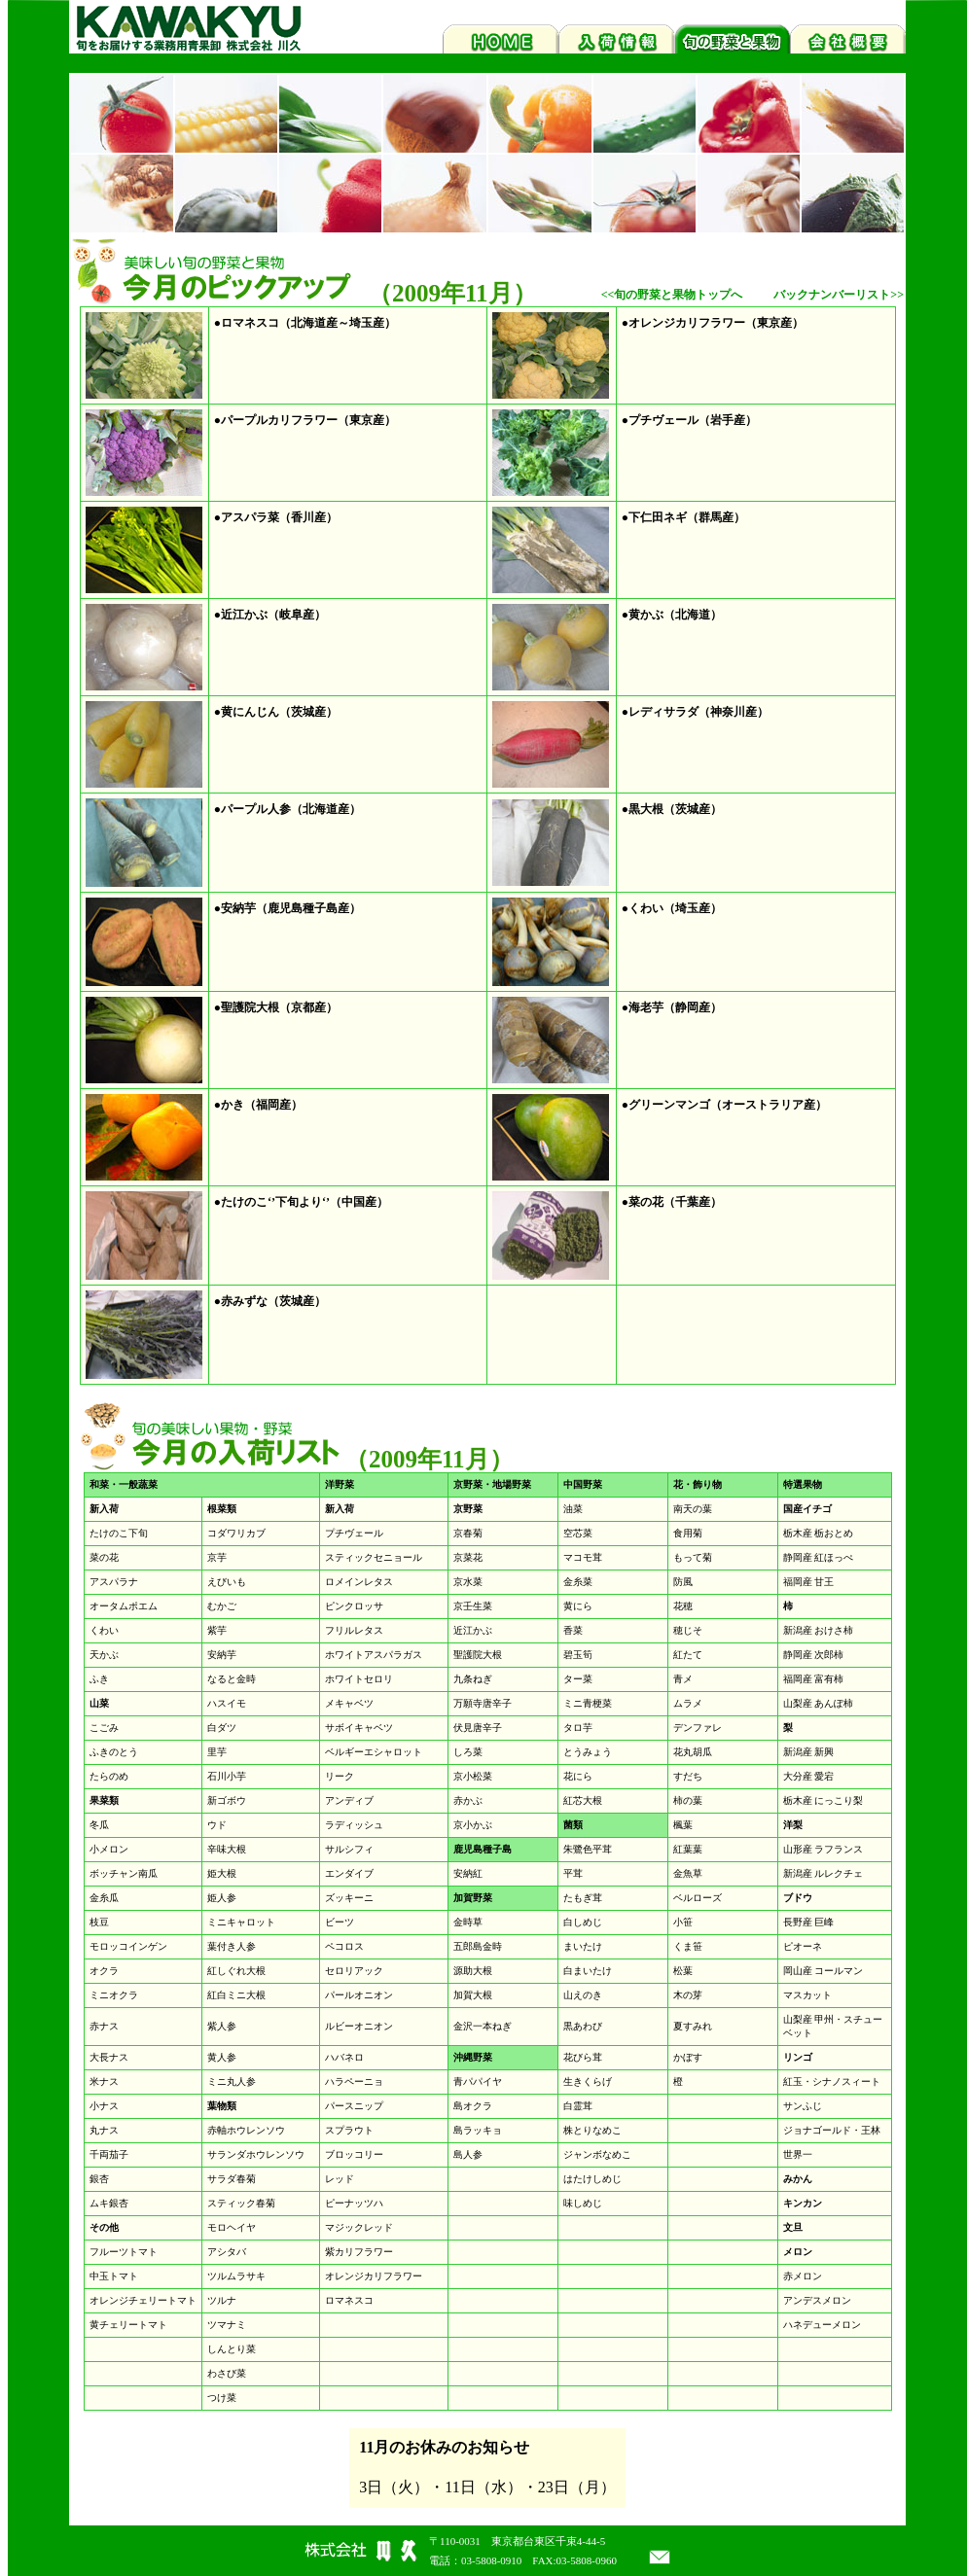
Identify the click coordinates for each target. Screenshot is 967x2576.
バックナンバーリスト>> (838, 294)
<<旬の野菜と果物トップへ (672, 294)
